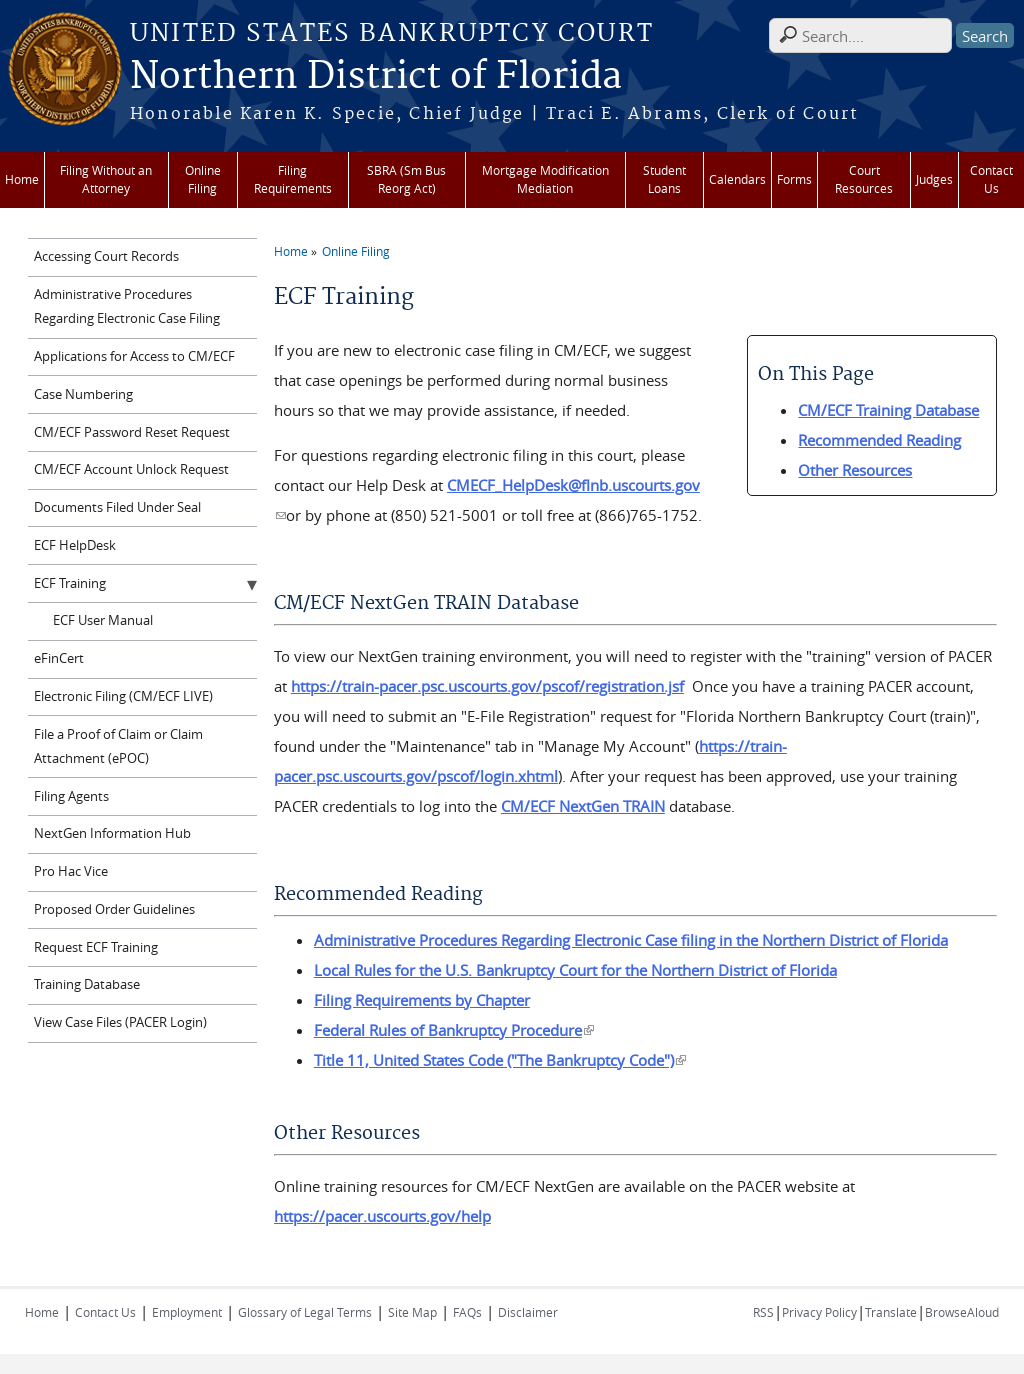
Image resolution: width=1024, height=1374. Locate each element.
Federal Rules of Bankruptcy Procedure (454, 1030)
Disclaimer (528, 1312)
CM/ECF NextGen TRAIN (583, 806)
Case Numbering (83, 394)
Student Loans (664, 179)
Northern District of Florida (376, 77)
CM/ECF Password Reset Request (132, 432)
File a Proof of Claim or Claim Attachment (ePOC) (118, 746)
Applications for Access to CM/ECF (134, 356)
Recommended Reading (879, 440)
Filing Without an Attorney (106, 179)
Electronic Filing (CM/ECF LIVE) (123, 696)
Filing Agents (71, 796)
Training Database (87, 984)
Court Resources (864, 179)
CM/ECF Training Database (888, 410)
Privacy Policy (819, 1312)
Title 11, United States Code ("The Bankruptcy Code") (500, 1060)
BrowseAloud (962, 1312)
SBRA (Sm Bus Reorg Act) (406, 179)
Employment (187, 1312)
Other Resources (855, 470)
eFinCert (59, 658)
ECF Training (70, 583)
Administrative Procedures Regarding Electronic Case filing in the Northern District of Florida (631, 940)
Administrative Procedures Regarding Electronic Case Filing (127, 306)
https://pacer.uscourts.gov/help (382, 1216)
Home (22, 179)
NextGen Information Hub (112, 833)
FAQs (467, 1312)
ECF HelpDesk (75, 545)
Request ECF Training (96, 947)
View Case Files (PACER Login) (120, 1022)
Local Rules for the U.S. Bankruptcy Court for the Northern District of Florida (575, 970)
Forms (794, 179)
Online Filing (203, 179)
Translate (891, 1312)
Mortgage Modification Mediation (545, 179)
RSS (763, 1312)
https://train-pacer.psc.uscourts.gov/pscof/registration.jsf (487, 686)
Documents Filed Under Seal (117, 507)
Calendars (737, 179)
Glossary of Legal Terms (305, 1312)
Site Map (412, 1312)
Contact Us (991, 179)
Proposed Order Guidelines (114, 909)
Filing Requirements (293, 179)
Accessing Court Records (106, 256)
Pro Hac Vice (71, 871)
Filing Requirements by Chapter (422, 1000)
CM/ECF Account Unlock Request (131, 469)
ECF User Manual (103, 620)
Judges (934, 179)
